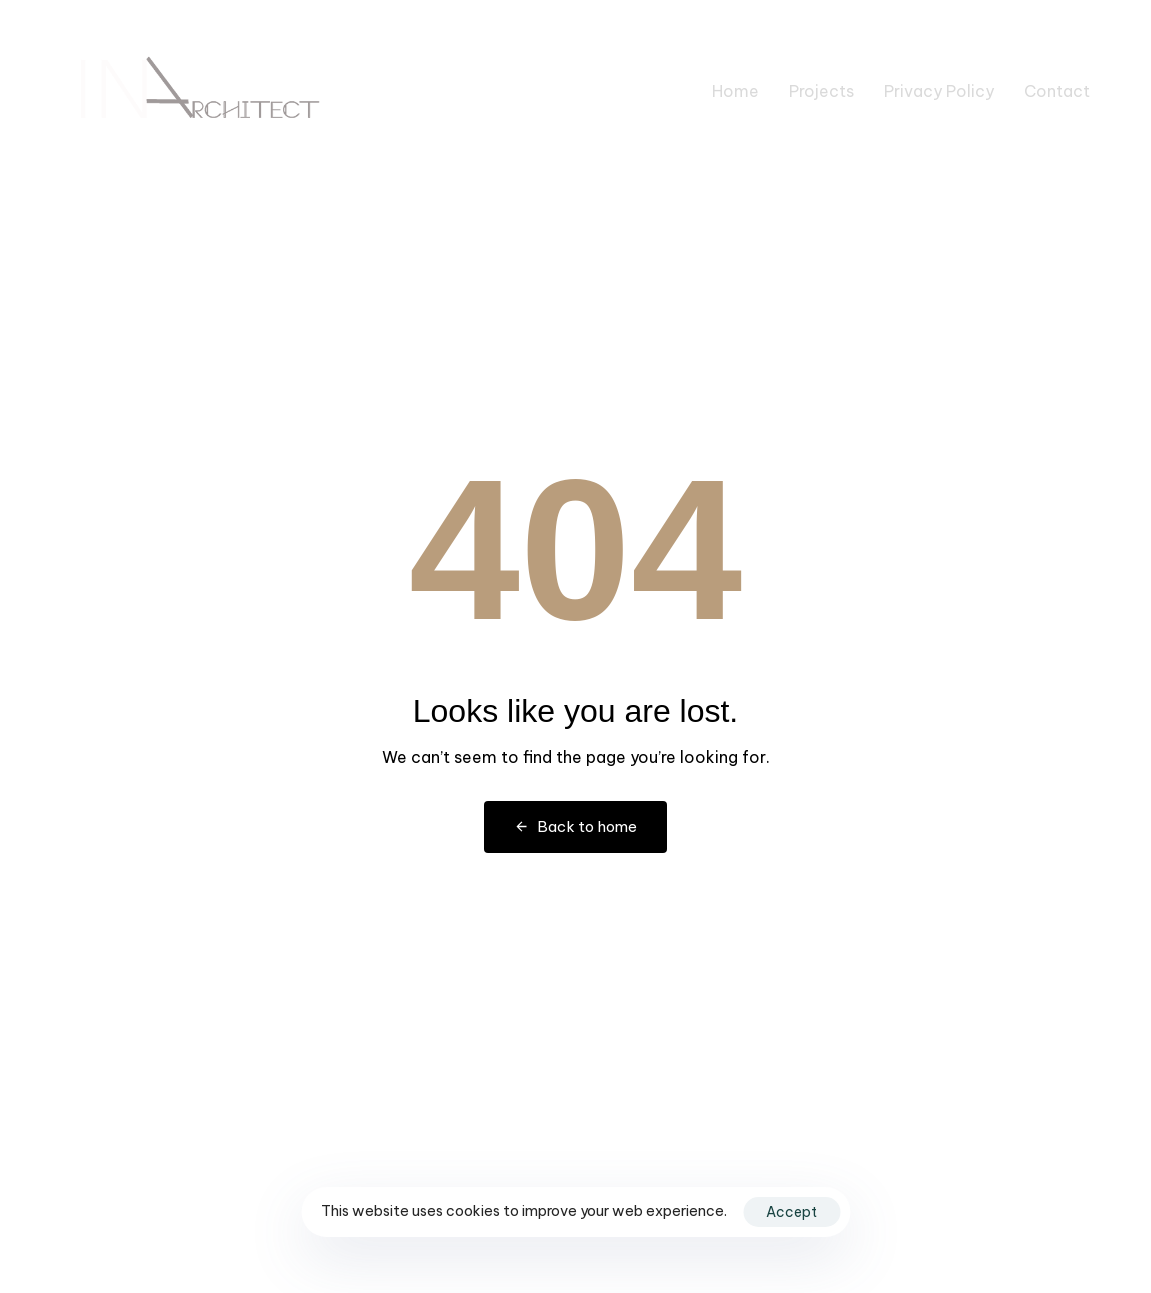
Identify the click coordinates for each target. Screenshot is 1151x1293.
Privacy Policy (939, 91)
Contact (1057, 91)
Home (735, 91)
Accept (791, 1212)
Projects (821, 91)
